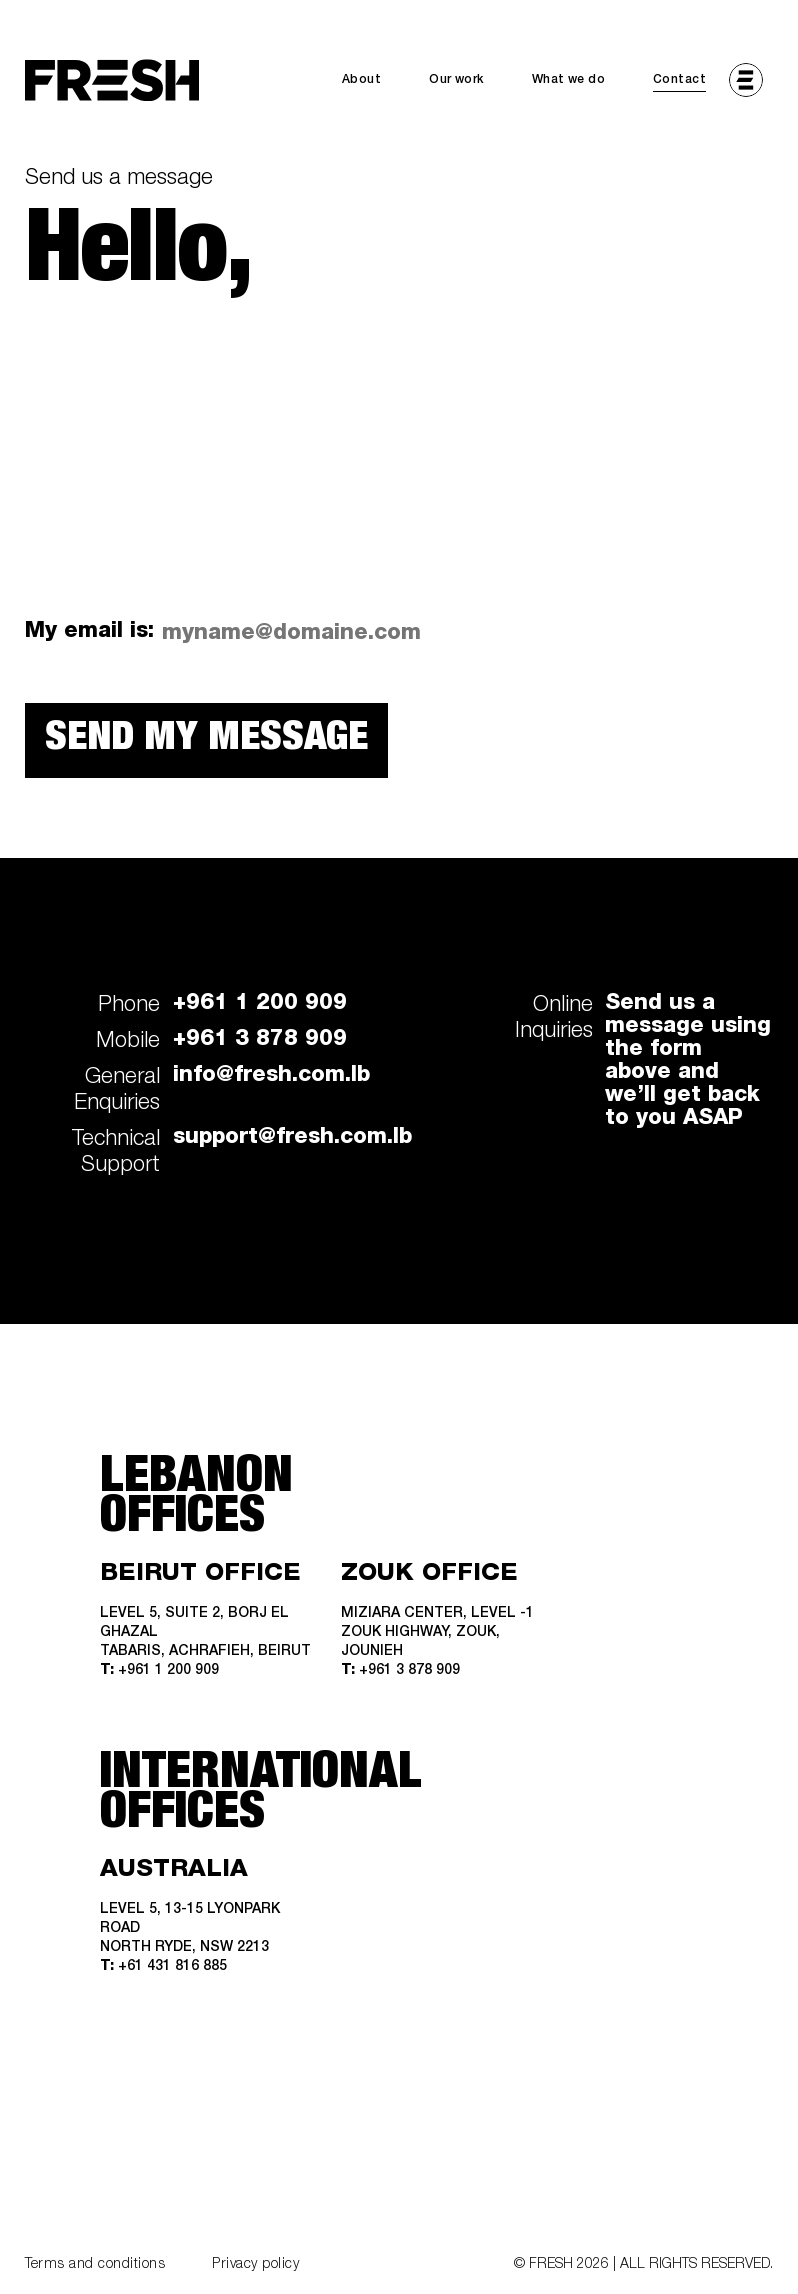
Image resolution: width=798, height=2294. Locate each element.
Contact (679, 80)
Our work (456, 80)
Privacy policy (255, 2265)
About (361, 80)
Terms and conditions (95, 2265)
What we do (568, 80)
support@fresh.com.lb (292, 1138)
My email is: (89, 632)
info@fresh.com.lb (271, 1076)
